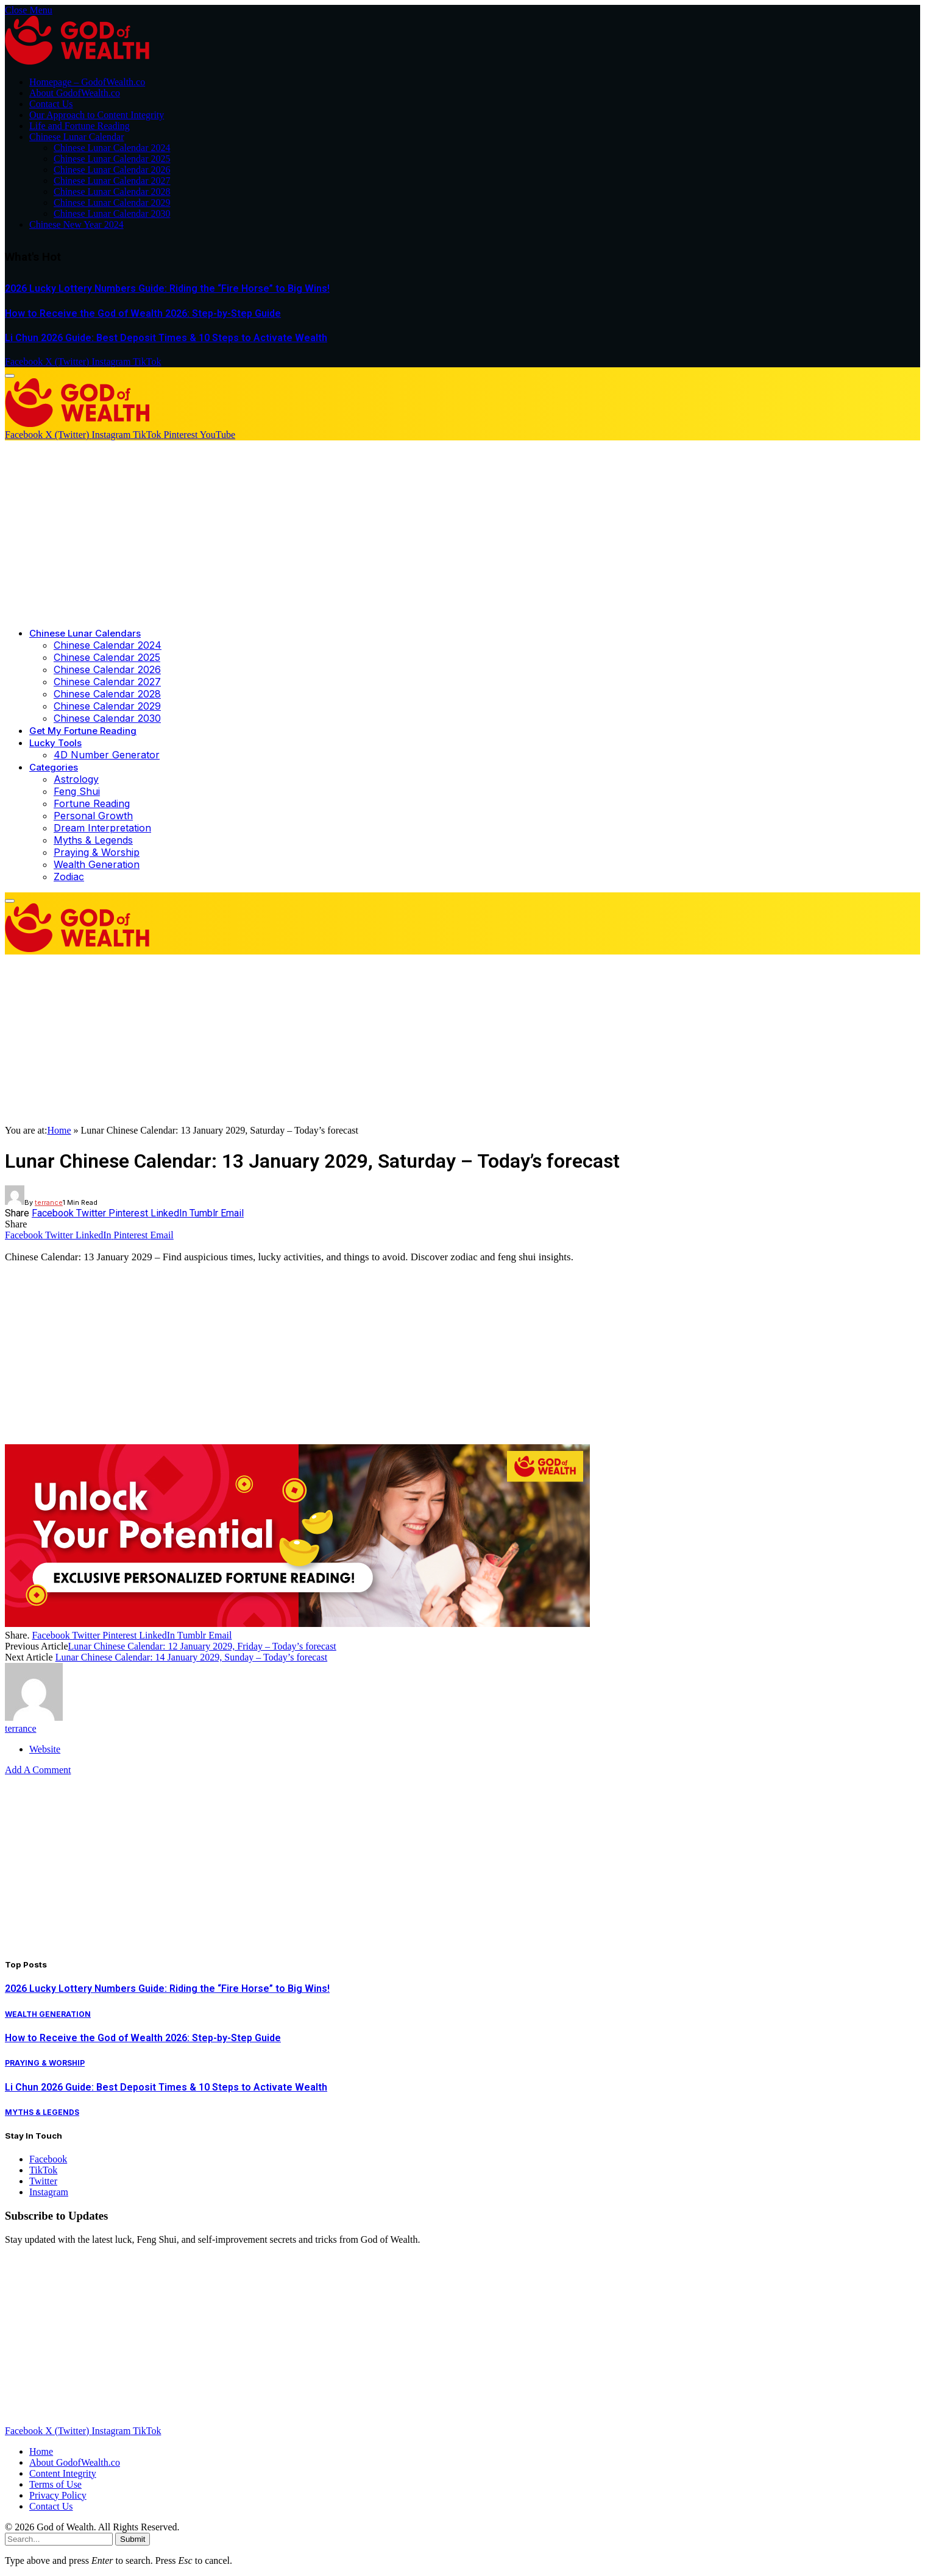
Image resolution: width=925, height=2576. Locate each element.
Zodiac (69, 876)
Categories (53, 767)
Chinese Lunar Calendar (76, 137)
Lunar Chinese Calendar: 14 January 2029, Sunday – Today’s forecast (191, 1657)
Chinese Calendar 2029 (107, 706)
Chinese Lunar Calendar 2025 (112, 159)
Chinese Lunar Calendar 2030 (112, 213)
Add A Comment (38, 1770)
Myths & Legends (93, 840)
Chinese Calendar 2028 (107, 694)
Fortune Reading (92, 803)
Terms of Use (55, 2484)
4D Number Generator (107, 755)
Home (59, 1130)
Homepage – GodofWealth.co (87, 82)
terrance (49, 1202)
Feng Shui (77, 791)
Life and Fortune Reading (79, 126)
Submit (132, 2539)
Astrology (76, 779)
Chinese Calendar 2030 (107, 718)
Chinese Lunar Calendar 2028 (112, 191)
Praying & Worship (97, 852)
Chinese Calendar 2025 (107, 657)
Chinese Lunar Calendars (85, 633)
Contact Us (51, 104)
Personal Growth (93, 816)
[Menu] (10, 376)
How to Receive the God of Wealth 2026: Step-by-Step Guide (143, 313)
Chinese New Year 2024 (76, 224)
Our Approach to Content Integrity (96, 115)
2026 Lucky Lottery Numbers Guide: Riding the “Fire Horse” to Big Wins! (167, 288)
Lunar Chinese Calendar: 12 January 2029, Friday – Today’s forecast (202, 1646)
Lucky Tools (55, 743)
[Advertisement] (462, 531)
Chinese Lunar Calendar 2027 (112, 180)
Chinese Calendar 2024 (107, 645)
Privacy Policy (58, 2495)
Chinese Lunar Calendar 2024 (112, 148)
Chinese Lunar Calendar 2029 (112, 202)
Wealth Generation (97, 864)
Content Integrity (62, 2473)
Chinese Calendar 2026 (107, 669)
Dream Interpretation (102, 828)
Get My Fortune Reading (82, 730)
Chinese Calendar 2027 (107, 682)
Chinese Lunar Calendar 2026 (112, 169)
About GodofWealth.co (74, 93)
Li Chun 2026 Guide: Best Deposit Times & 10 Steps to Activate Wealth (166, 338)
